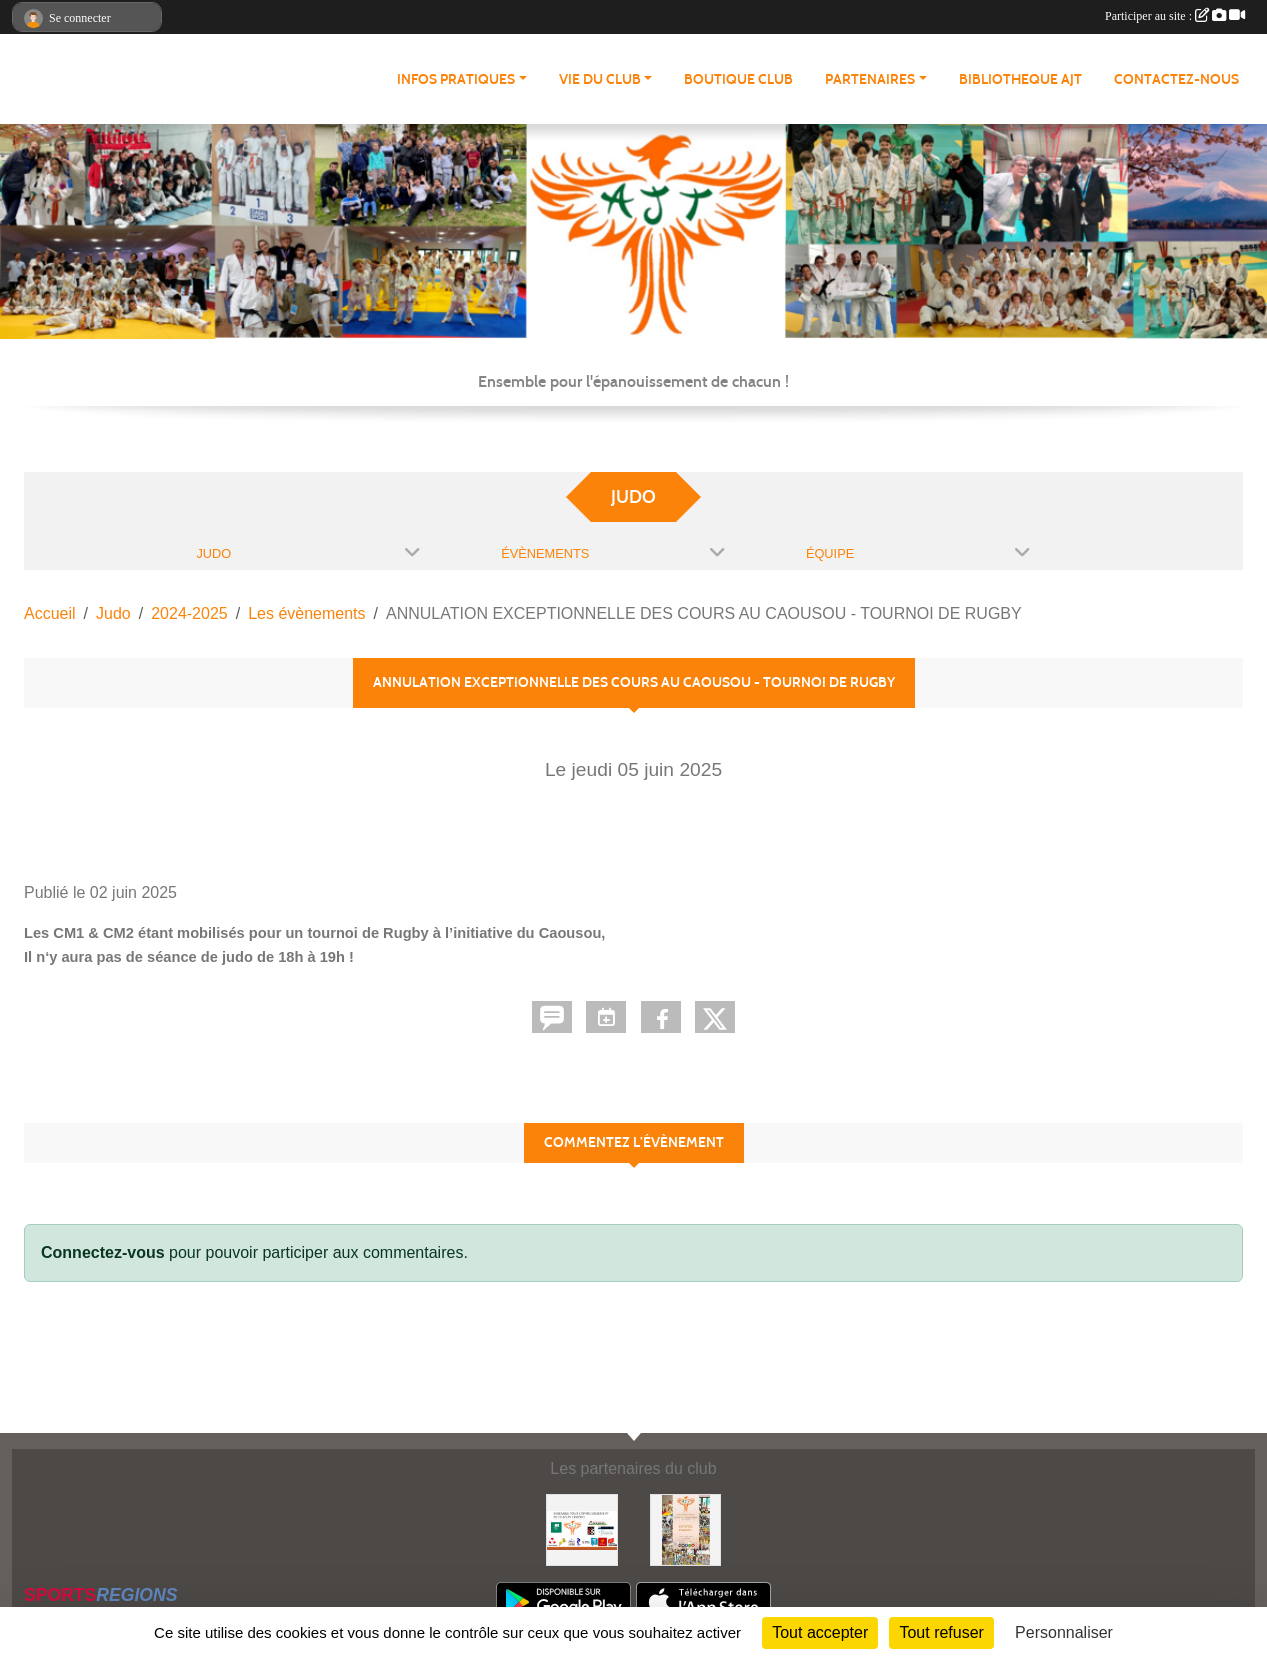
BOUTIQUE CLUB (738, 79)
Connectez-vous (103, 1252)
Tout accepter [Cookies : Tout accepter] (820, 1632)
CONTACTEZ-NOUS (1176, 79)
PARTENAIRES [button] (870, 79)
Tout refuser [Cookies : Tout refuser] (941, 1632)
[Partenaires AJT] (582, 1528)
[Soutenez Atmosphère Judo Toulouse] (686, 1528)
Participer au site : (1175, 16)
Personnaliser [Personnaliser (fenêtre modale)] (1064, 1632)
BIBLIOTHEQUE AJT (1020, 79)
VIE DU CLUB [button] (600, 79)
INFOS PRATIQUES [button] (456, 79)
